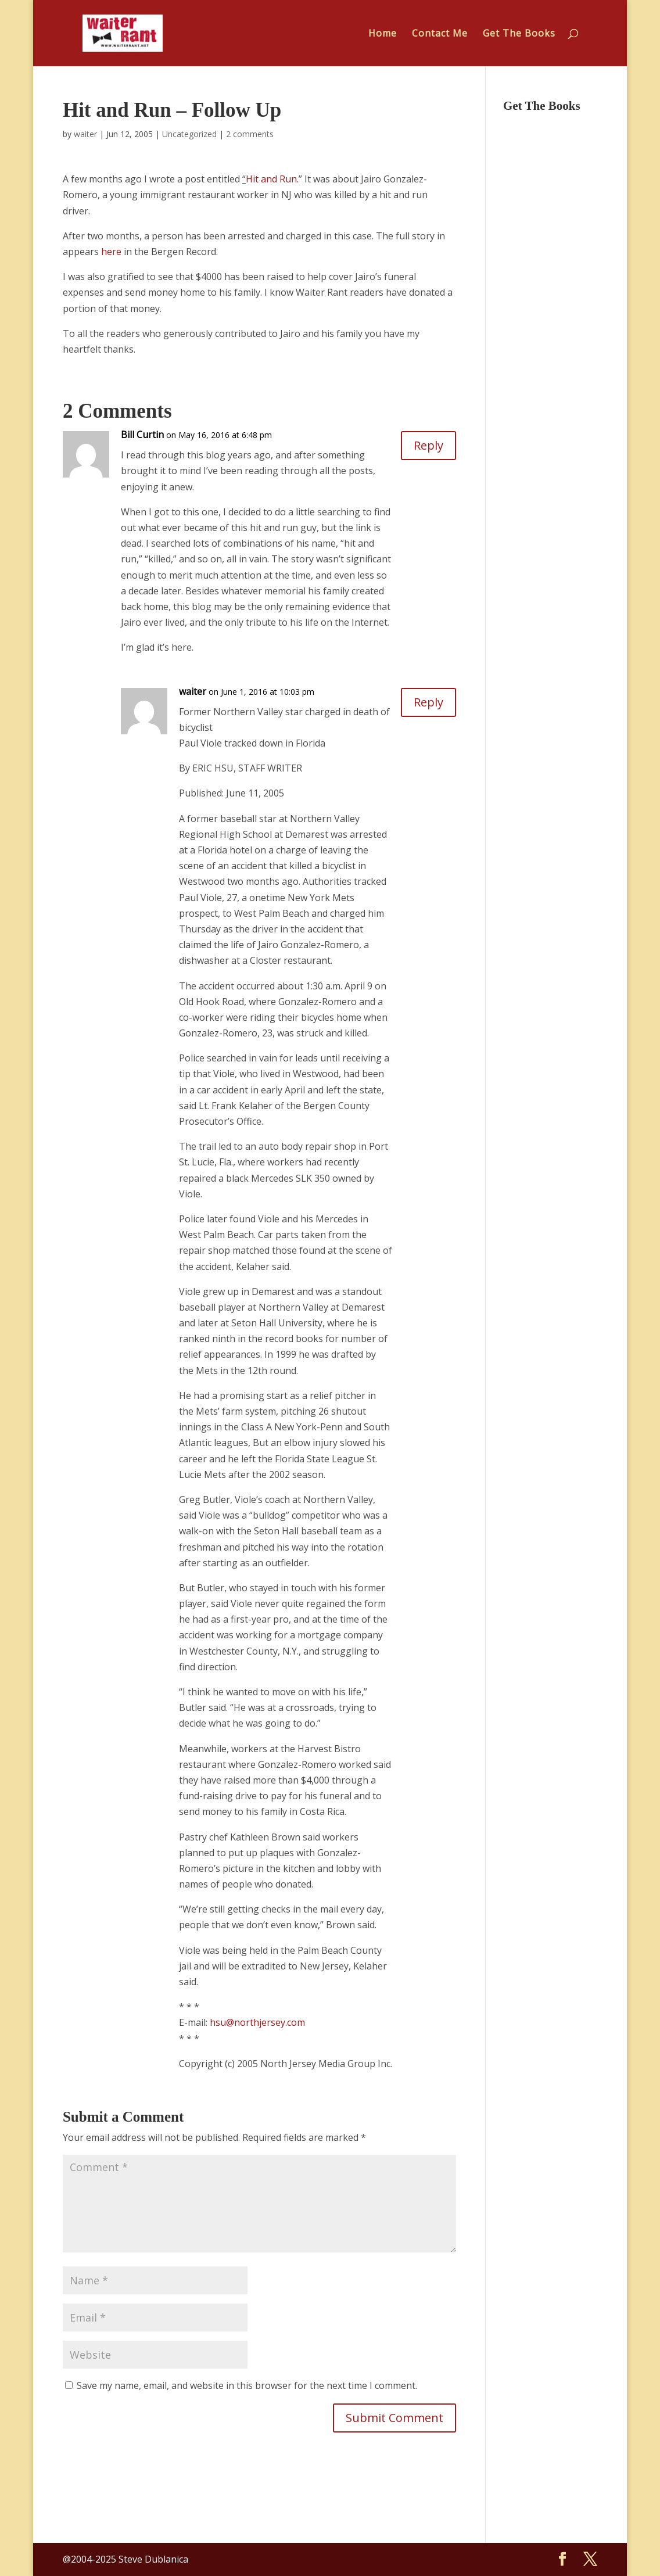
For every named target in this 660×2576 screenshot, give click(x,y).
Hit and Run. (272, 179)
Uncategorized (189, 133)
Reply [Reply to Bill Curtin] (428, 445)
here (110, 251)
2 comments (250, 133)
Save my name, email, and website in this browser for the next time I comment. (247, 2385)
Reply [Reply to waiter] (428, 702)
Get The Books (519, 34)
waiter (85, 133)
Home (382, 34)
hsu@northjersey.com (257, 2022)
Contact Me (440, 34)
